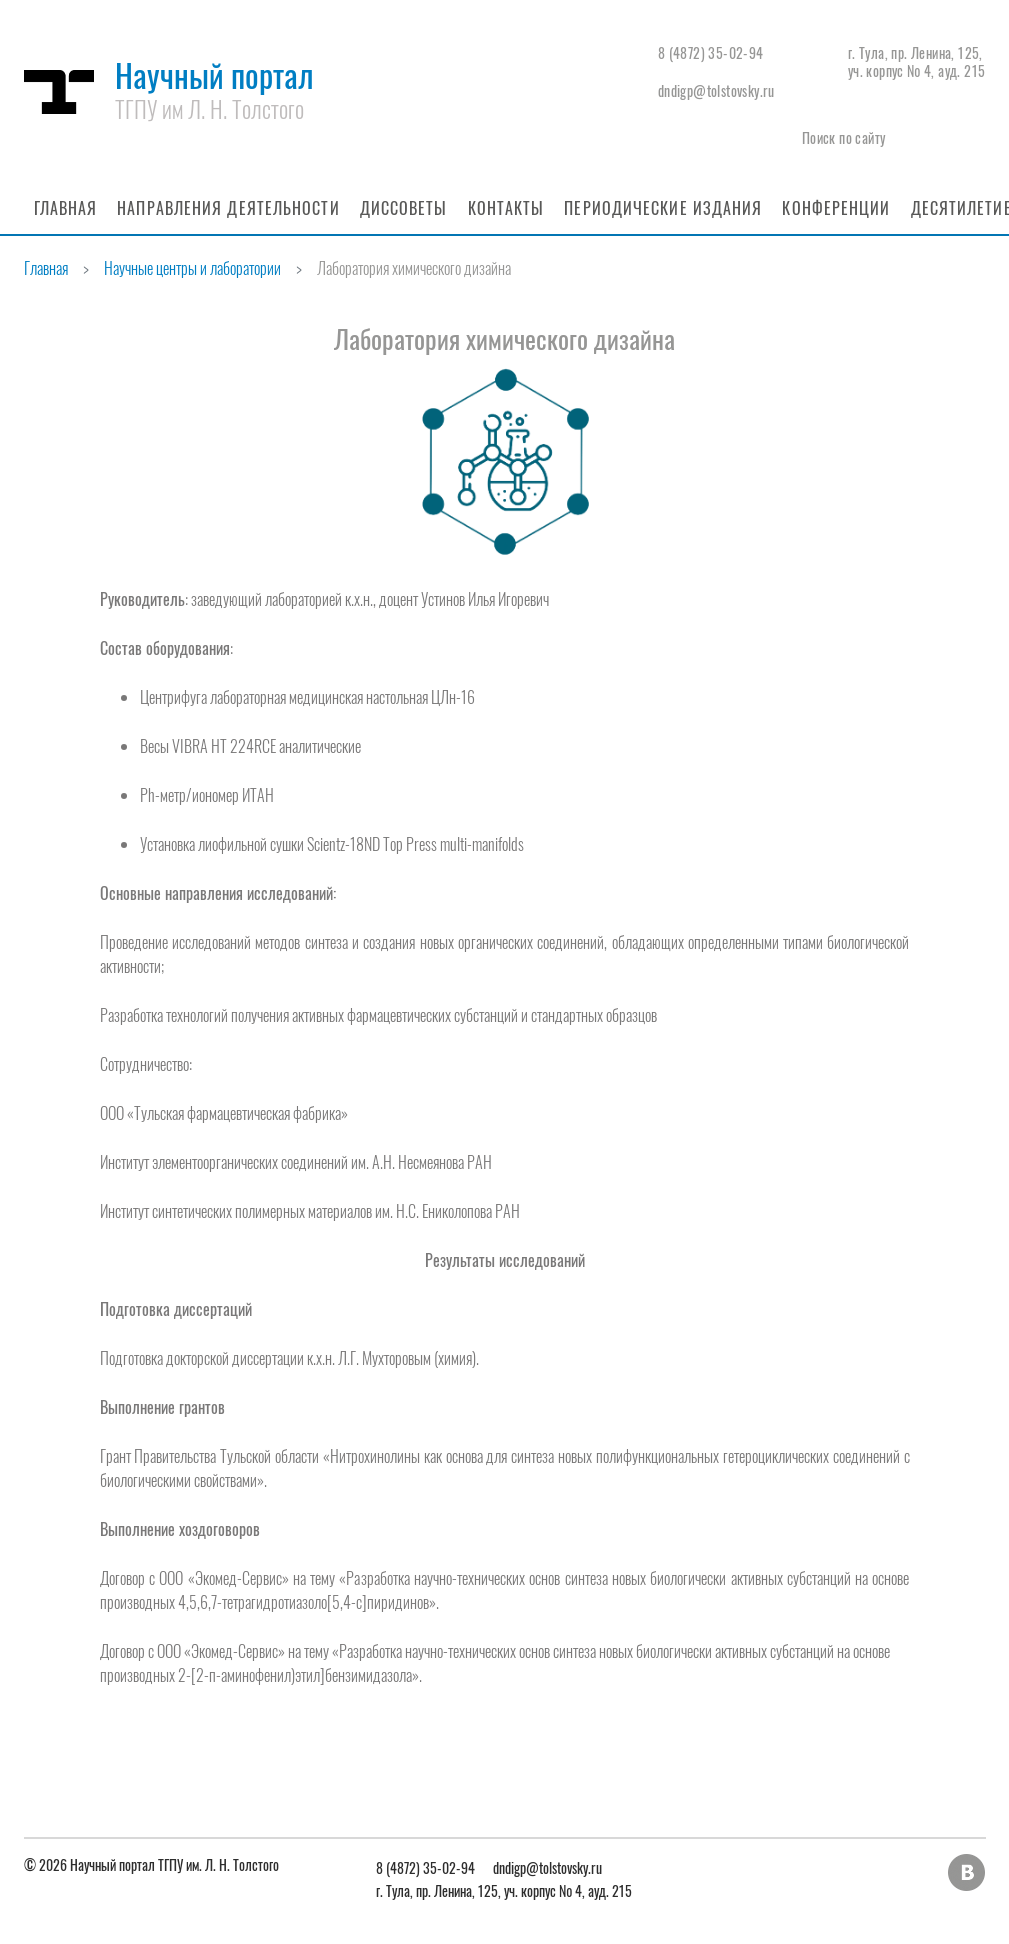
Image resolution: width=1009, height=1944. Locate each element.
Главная (66, 208)
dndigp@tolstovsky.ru (716, 90)
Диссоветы (404, 208)
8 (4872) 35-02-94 (711, 52)
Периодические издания (663, 208)
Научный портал (214, 88)
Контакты (506, 208)
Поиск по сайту (844, 137)
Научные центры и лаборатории (192, 268)
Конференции (836, 208)
